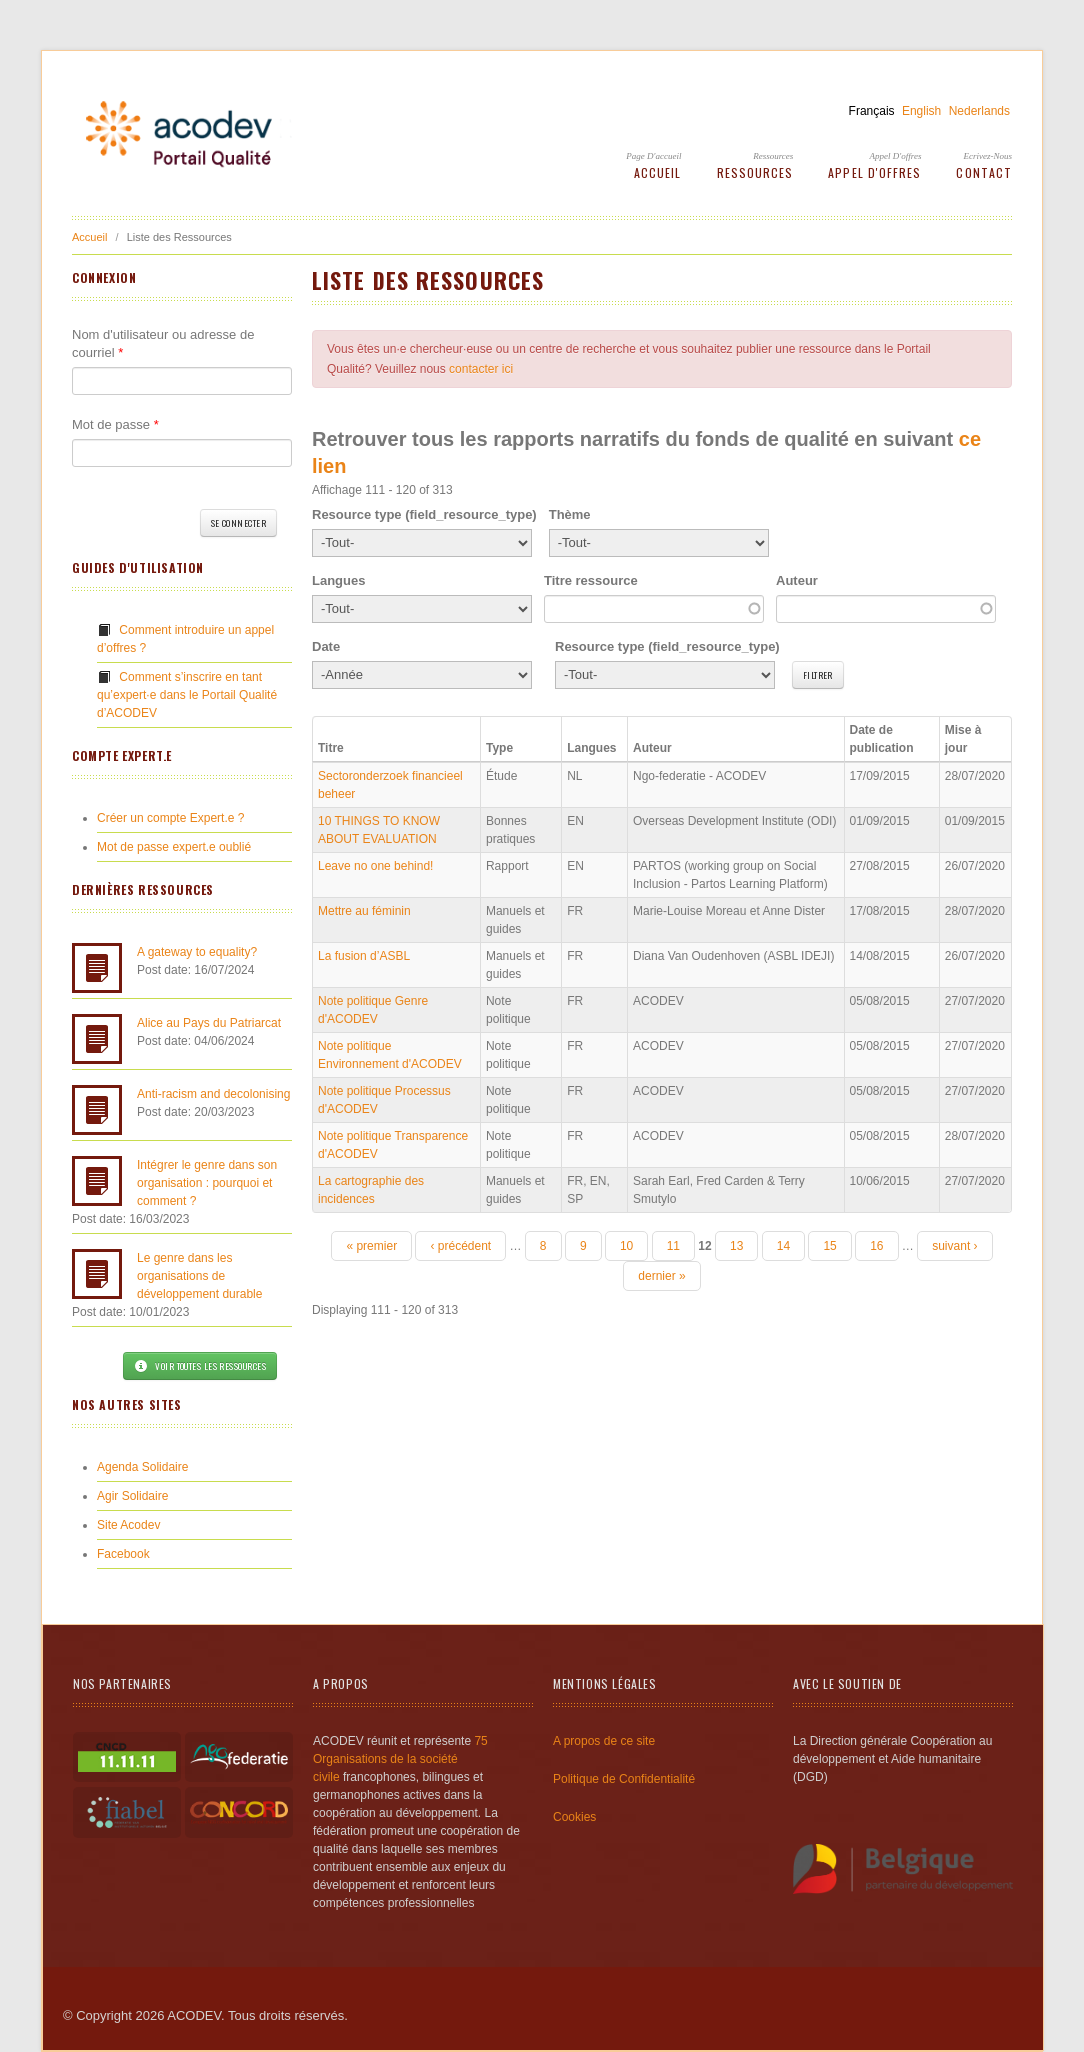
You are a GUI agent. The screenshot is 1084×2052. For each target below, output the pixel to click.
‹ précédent (460, 1246)
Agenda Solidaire (142, 1467)
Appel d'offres (896, 156)
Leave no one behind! (375, 866)
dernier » (661, 1276)
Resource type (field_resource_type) (424, 514)
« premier (371, 1246)
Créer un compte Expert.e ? (170, 818)
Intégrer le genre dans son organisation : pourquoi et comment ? (207, 1183)
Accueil (658, 172)
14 (783, 1246)
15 (829, 1246)
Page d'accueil (653, 156)
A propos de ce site (604, 1741)
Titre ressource (591, 580)
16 (876, 1246)
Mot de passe (115, 424)
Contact (984, 172)
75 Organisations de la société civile (400, 1759)
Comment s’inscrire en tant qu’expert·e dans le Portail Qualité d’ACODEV (187, 695)
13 (736, 1246)
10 (626, 1246)
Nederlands (979, 111)
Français (872, 111)
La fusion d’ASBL (364, 956)
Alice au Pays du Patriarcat (209, 1023)
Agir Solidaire (132, 1496)
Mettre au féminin (364, 911)
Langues (338, 580)
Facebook (123, 1554)
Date (326, 646)
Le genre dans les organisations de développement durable (199, 1276)
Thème (570, 514)
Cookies (574, 1817)
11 (673, 1246)
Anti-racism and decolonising (213, 1094)
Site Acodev (128, 1525)
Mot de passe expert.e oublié (174, 847)
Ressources (773, 156)
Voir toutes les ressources (200, 1366)
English (921, 111)
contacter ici (481, 369)
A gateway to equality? (197, 952)
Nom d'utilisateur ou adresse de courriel (163, 343)
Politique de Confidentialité (624, 1779)
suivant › (954, 1246)
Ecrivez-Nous (988, 156)
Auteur (797, 580)
